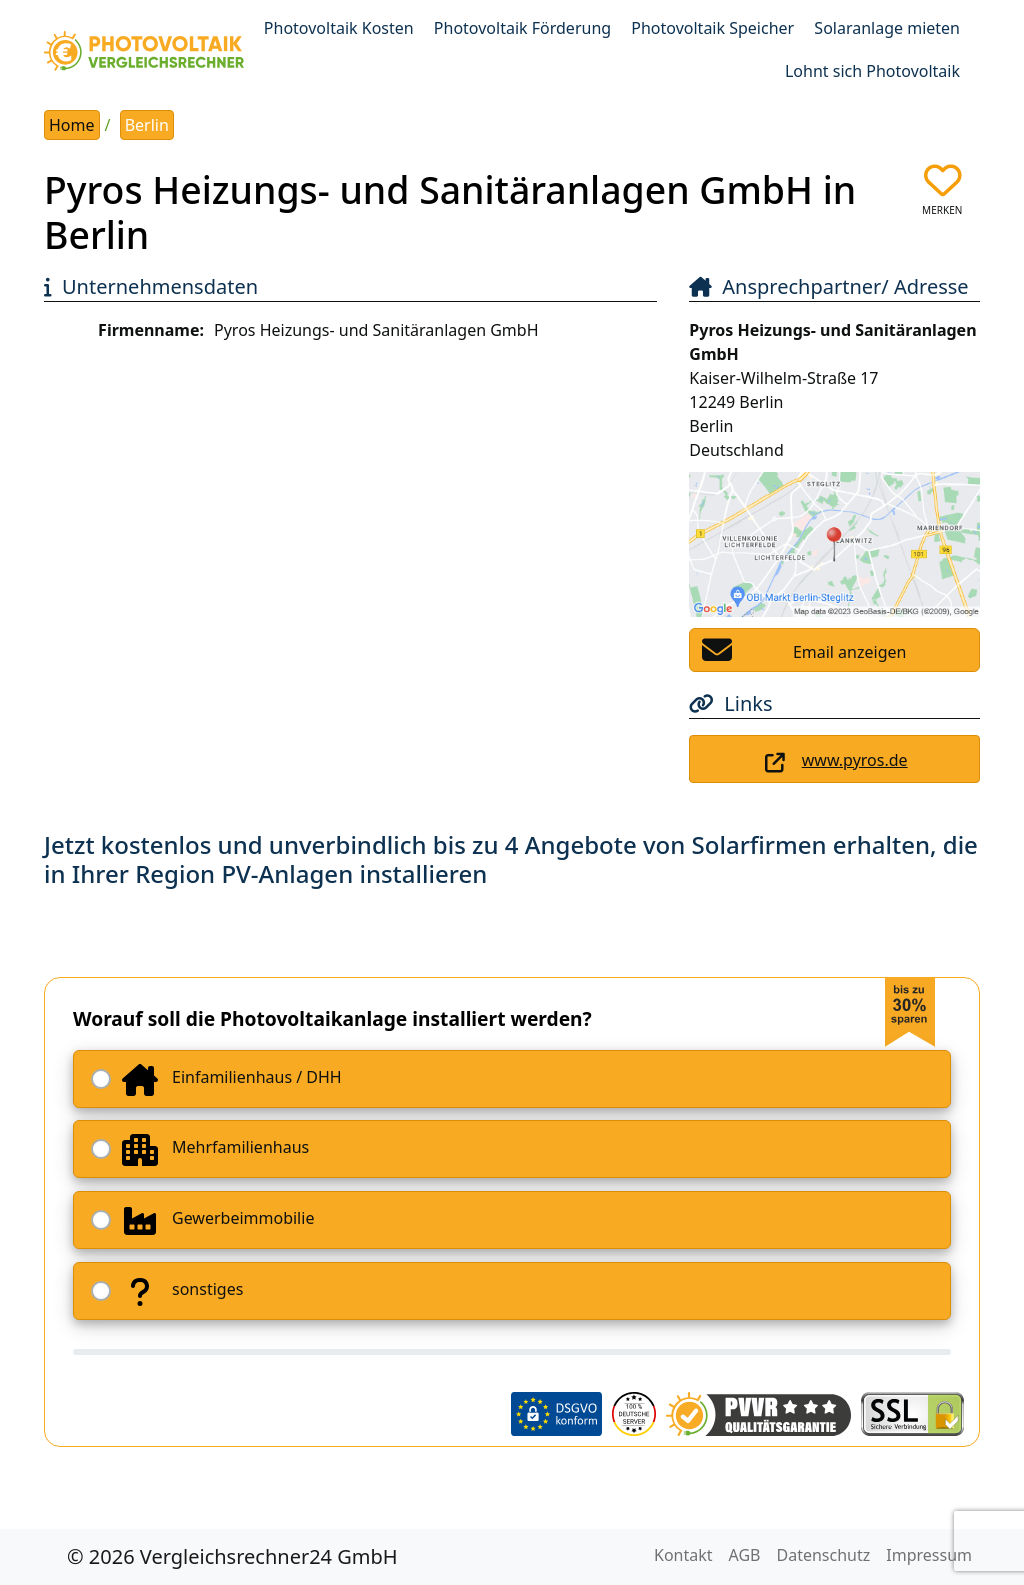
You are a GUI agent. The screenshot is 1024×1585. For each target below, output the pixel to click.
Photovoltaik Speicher (712, 28)
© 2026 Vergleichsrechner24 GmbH (232, 1556)
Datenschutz (824, 1555)
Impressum (929, 1555)
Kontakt (683, 1555)
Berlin (147, 125)
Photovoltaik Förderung (522, 28)
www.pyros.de (855, 760)
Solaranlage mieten (887, 28)
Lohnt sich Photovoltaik (872, 71)
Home (72, 125)
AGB (745, 1555)
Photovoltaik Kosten (339, 28)
